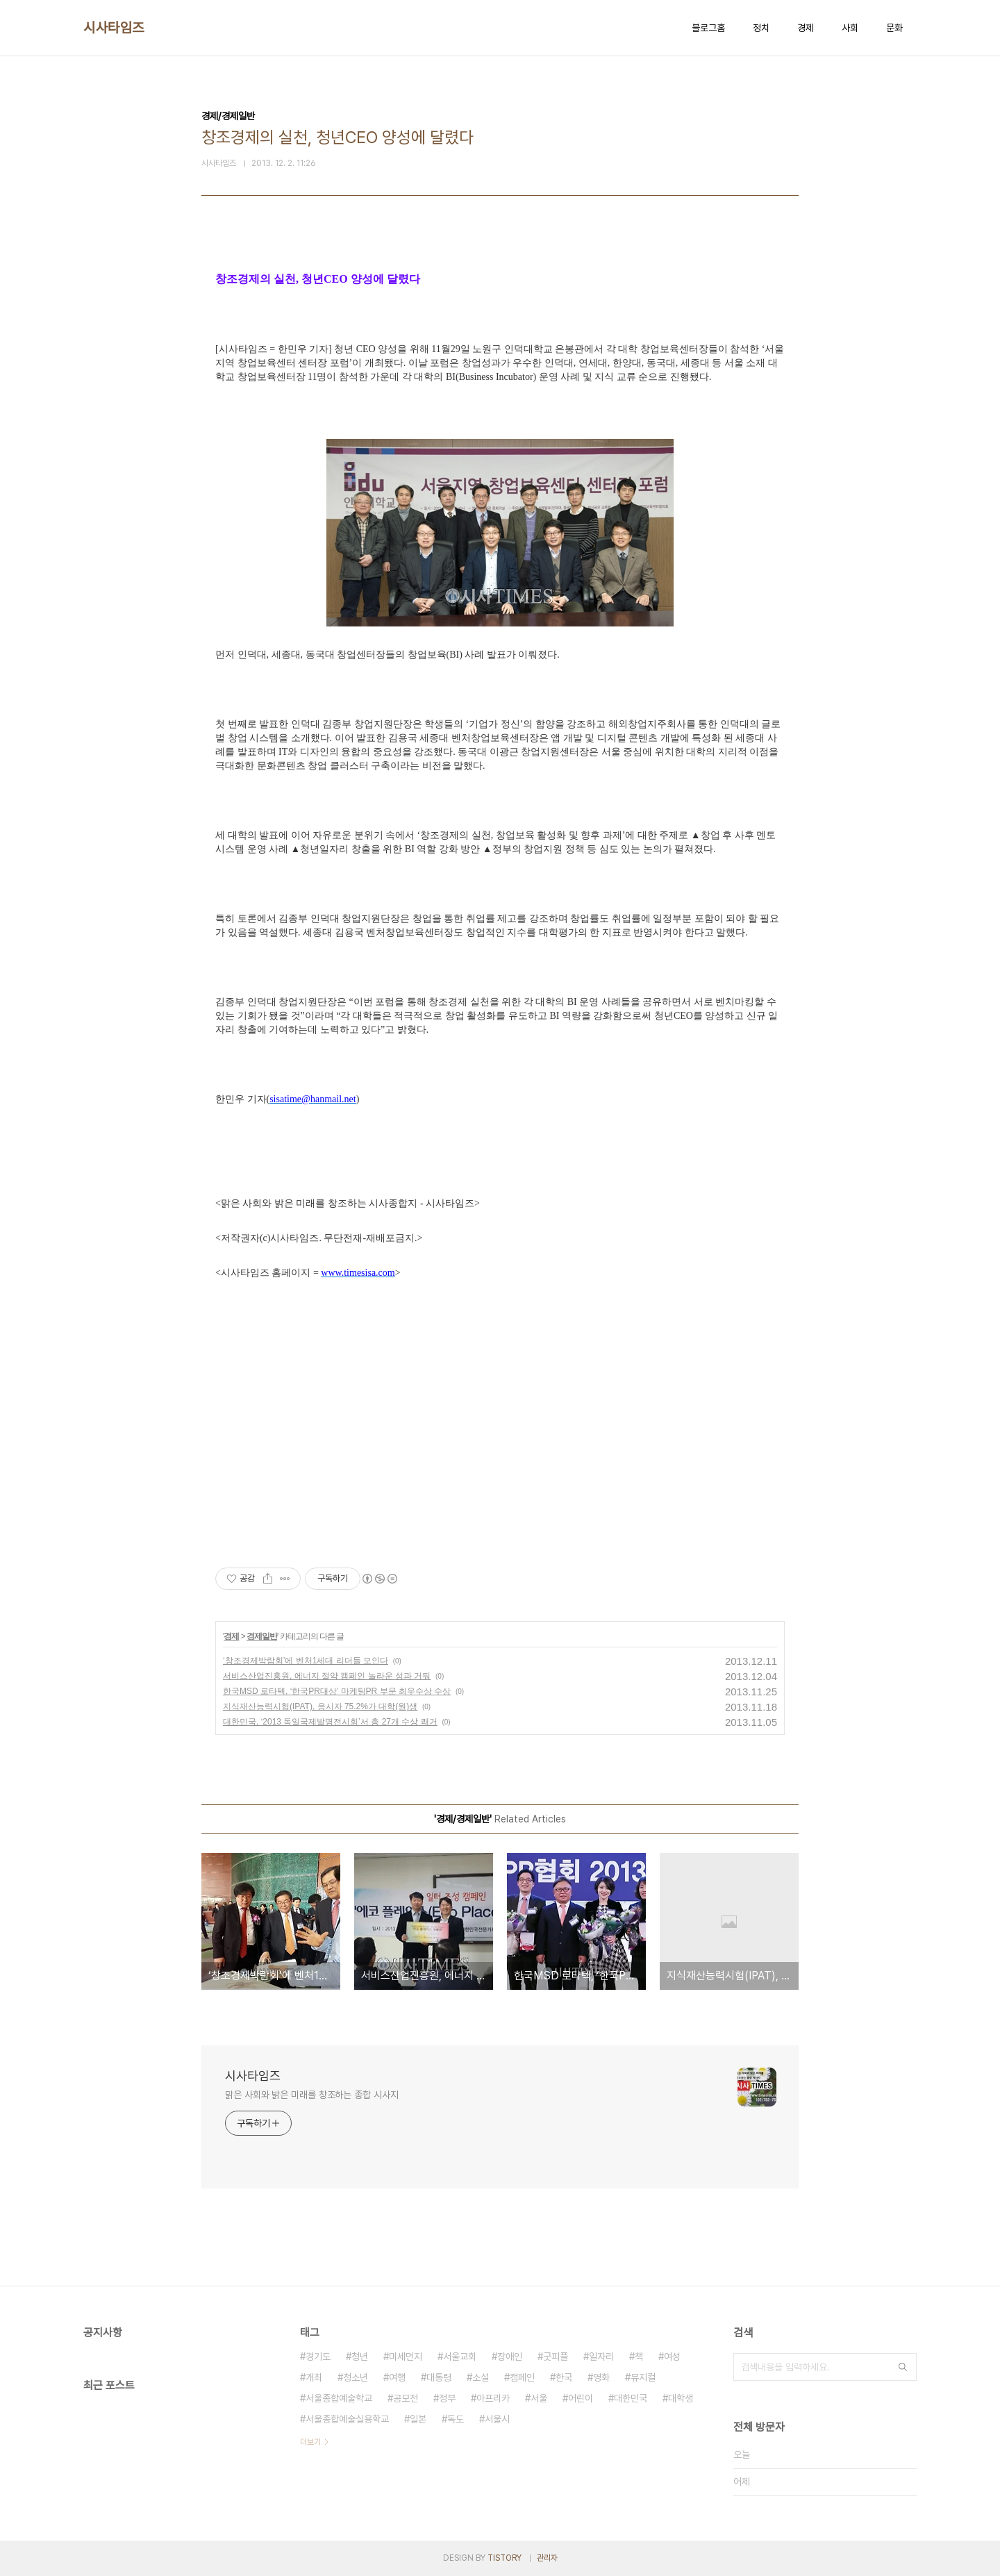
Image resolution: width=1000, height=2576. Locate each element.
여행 (397, 2377)
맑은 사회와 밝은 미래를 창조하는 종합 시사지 (312, 2094)
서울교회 (459, 2356)
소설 (480, 2377)
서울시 (497, 2419)
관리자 (547, 2558)
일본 (418, 2419)
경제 (805, 27)
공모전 (405, 2398)
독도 (455, 2419)
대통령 (438, 2377)
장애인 (509, 2356)
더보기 (310, 2442)
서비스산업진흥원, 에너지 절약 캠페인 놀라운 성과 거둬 (327, 1676)
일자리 (601, 2356)
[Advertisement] (500, 1411)
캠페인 (522, 2377)
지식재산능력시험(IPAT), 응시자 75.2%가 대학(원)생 (320, 1706)
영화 (601, 2377)
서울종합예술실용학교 (347, 2419)
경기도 (318, 2356)
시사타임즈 (113, 27)
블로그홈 (708, 27)
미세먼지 (405, 2356)
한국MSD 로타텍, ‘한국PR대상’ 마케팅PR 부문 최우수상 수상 (337, 1691)
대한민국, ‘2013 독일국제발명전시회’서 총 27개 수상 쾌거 (330, 1722)
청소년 (355, 2377)
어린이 (580, 2398)
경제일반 (262, 1636)
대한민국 (630, 2398)
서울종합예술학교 (339, 2398)
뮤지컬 (643, 2377)
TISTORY (505, 2558)
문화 (894, 27)
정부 (447, 2398)
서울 (539, 2398)
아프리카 (493, 2398)
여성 (672, 2356)
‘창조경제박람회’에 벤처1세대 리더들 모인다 (305, 1660)
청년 (359, 2356)
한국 (564, 2377)
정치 (761, 27)
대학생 (680, 2398)
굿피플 (555, 2356)
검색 (903, 2367)
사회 (850, 27)
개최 (314, 2377)
